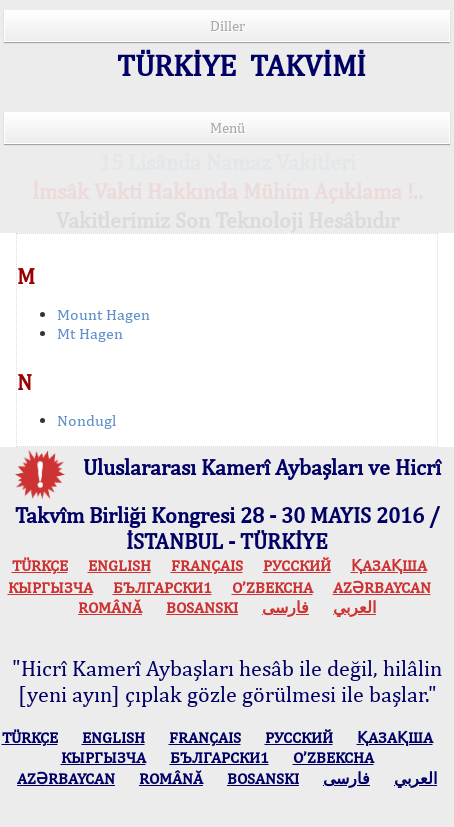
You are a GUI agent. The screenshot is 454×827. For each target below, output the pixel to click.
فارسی (285, 607)
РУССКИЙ (297, 565)
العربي (354, 607)
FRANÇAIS (207, 565)
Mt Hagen (90, 333)
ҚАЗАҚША (389, 565)
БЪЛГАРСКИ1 (162, 587)
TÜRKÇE (40, 565)
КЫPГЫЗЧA (50, 587)
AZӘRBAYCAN (382, 587)
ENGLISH (119, 565)
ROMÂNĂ (110, 607)
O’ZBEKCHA (272, 587)
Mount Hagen (103, 314)
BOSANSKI (202, 607)
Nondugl (86, 420)
